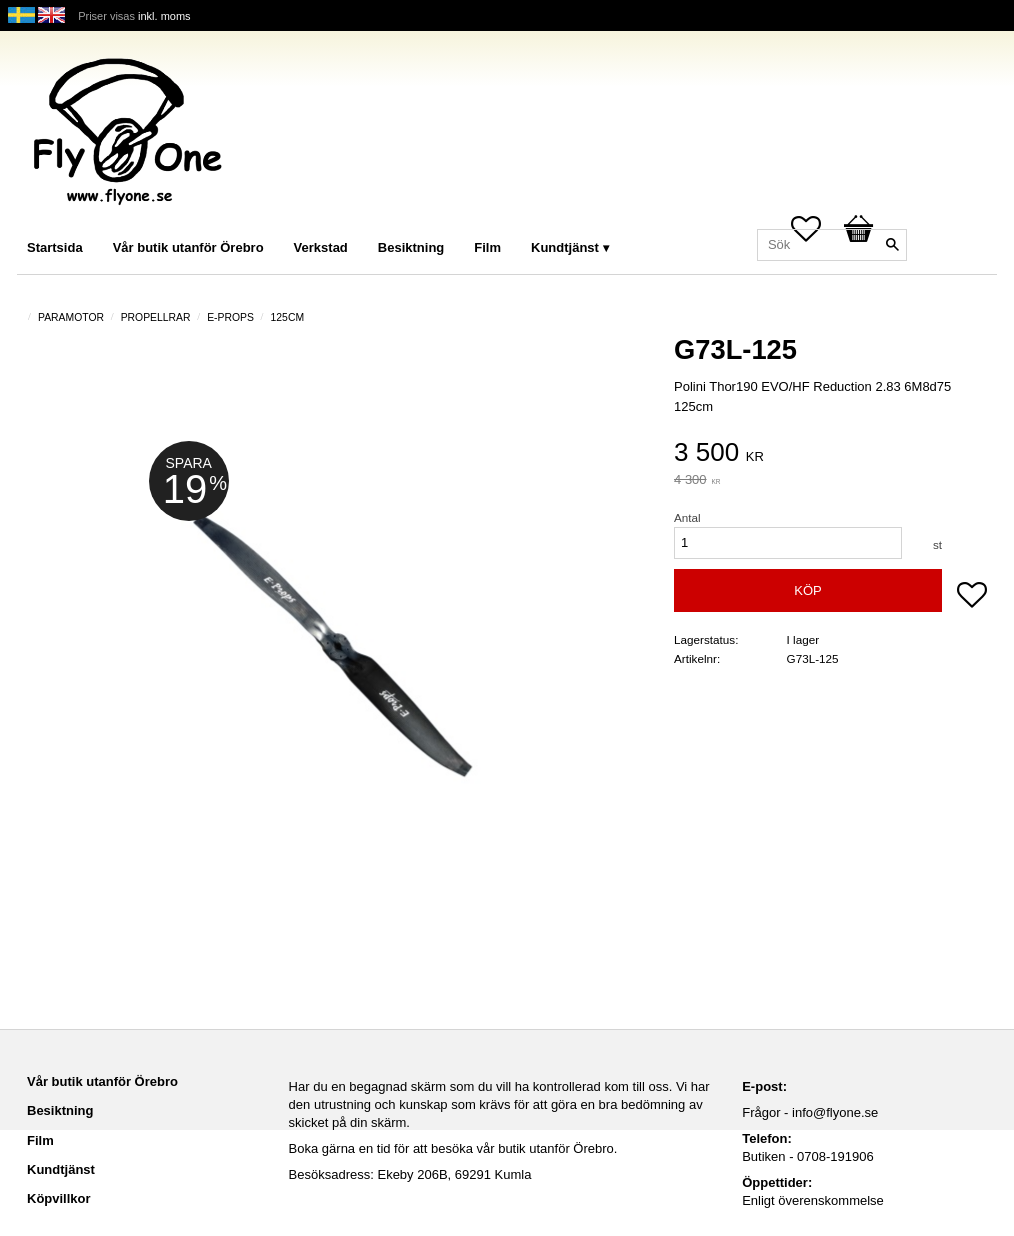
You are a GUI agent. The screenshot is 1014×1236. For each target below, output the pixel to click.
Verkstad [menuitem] (321, 247)
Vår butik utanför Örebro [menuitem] (188, 247)
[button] (972, 597)
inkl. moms (164, 16)
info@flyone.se (835, 1112)
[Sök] (892, 245)
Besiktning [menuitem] (411, 247)
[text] (830, 454)
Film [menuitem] (487, 247)
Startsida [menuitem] (55, 247)
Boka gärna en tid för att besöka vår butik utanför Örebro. (453, 1148)
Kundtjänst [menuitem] (565, 247)
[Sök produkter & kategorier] (832, 245)
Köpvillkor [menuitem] (59, 1198)
